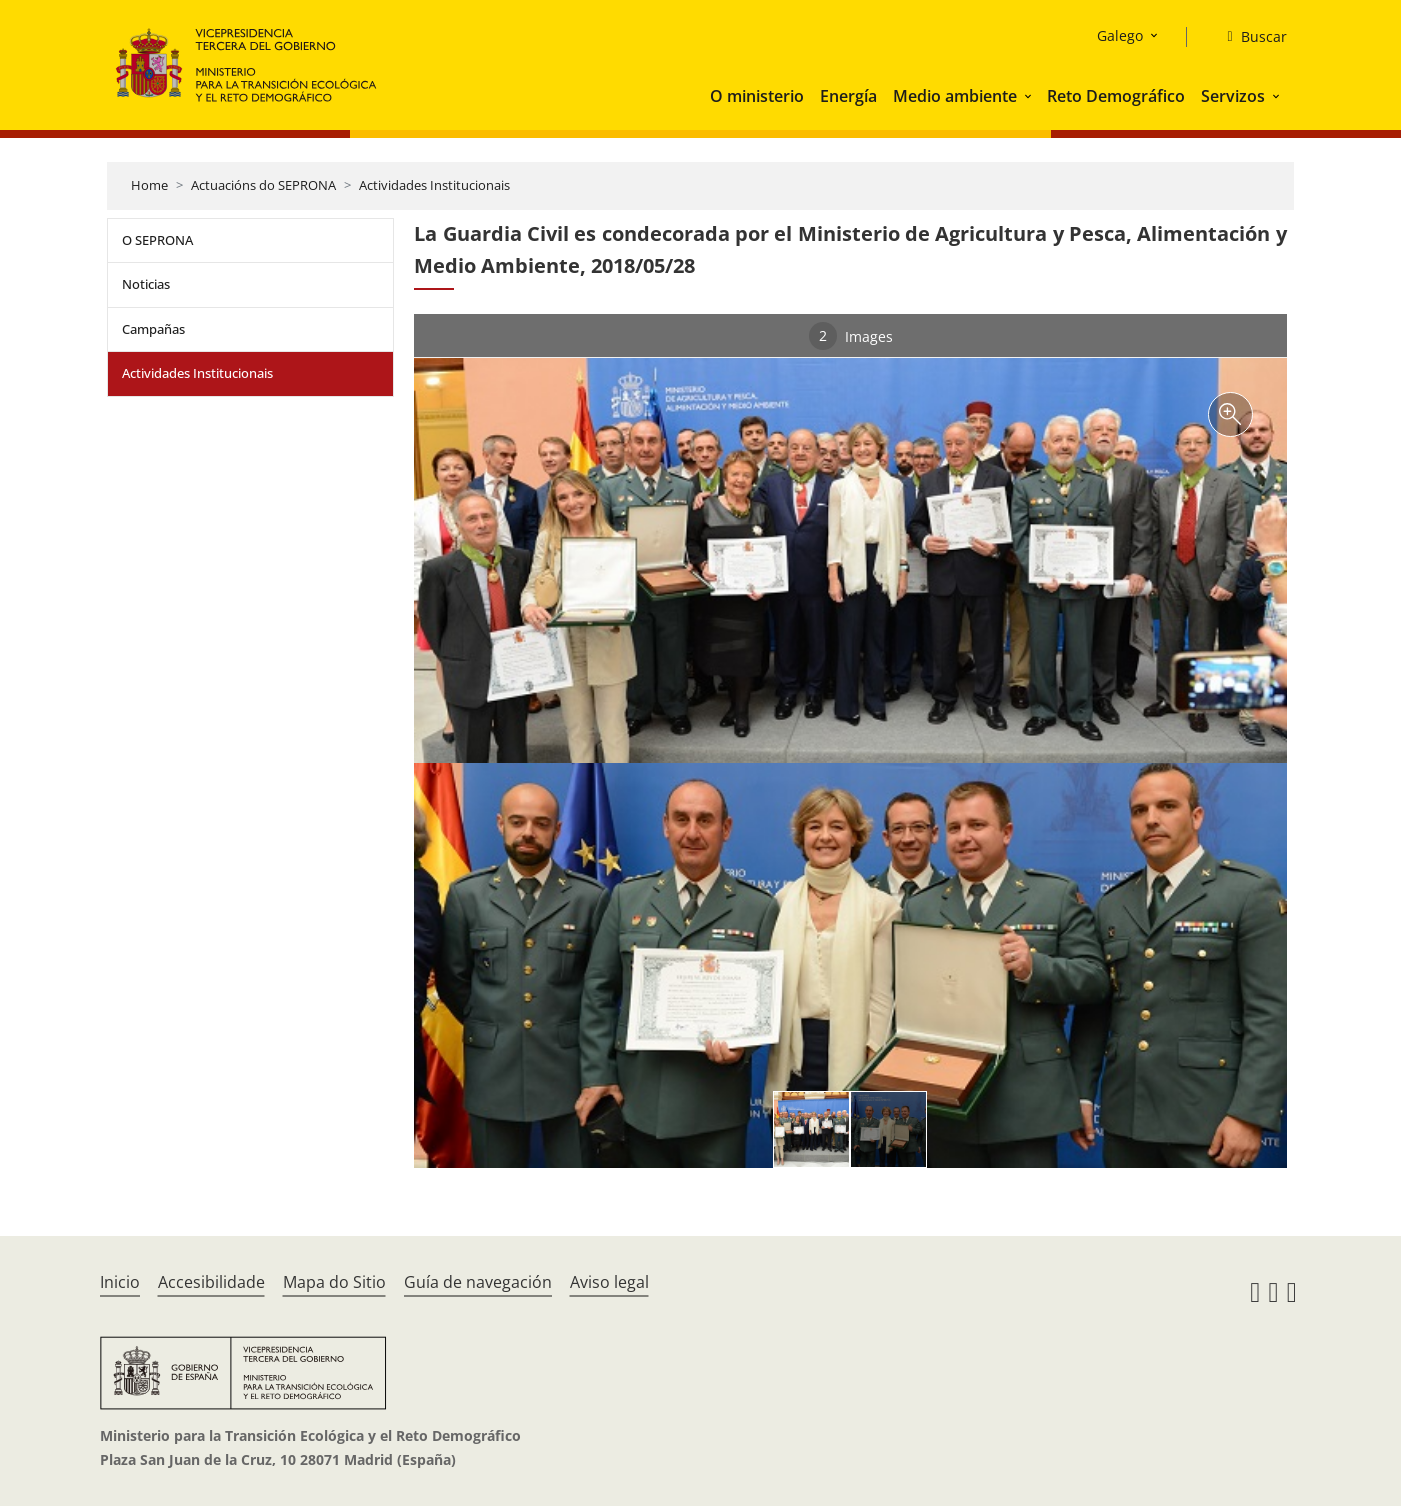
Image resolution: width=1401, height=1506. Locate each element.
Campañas (153, 329)
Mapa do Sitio (334, 1282)
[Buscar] (1248, 37)
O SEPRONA (157, 240)
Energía (848, 96)
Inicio (120, 1282)
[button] (1030, 96)
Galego (1120, 35)
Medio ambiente (955, 96)
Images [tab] (851, 336)
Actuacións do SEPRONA (263, 185)
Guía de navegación (478, 1282)
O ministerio (757, 96)
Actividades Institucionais (434, 185)
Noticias (146, 284)
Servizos (1233, 96)
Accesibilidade (211, 1282)
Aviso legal (609, 1282)
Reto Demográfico (1116, 96)
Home (149, 185)
